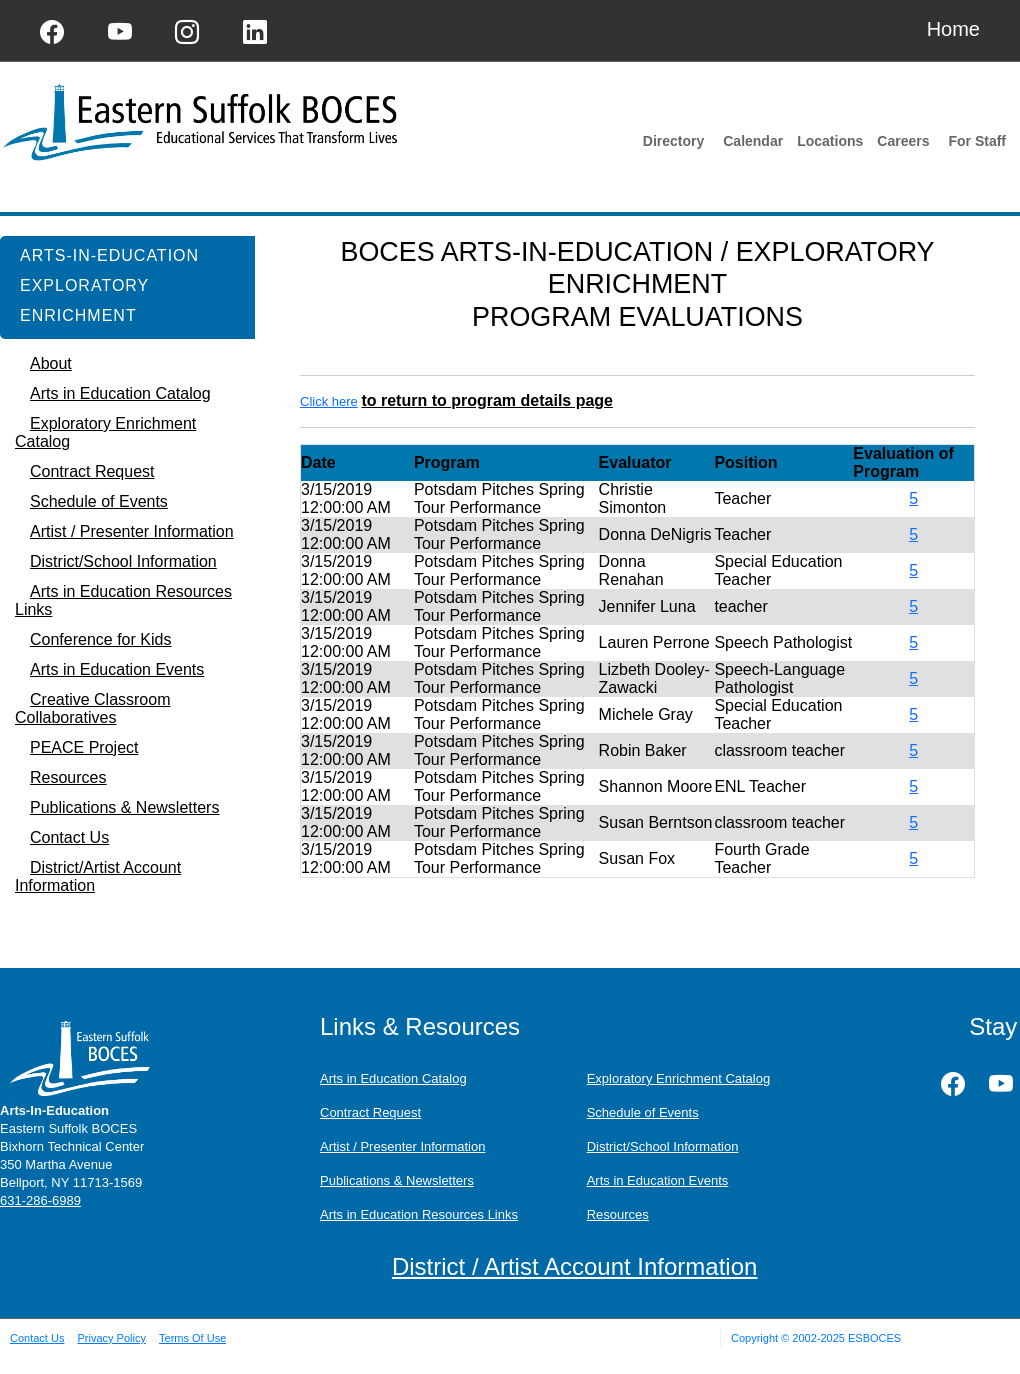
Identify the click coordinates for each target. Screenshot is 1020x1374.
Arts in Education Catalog (393, 1078)
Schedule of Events (643, 1112)
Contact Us (37, 1338)
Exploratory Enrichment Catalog (679, 1078)
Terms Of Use (192, 1338)
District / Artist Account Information (574, 1266)
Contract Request (370, 1112)
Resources (618, 1214)
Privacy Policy (111, 1338)
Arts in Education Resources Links (419, 1214)
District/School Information (663, 1146)
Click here (329, 401)
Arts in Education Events (658, 1180)
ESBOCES (874, 1338)
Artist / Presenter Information (402, 1146)
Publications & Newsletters (397, 1180)
